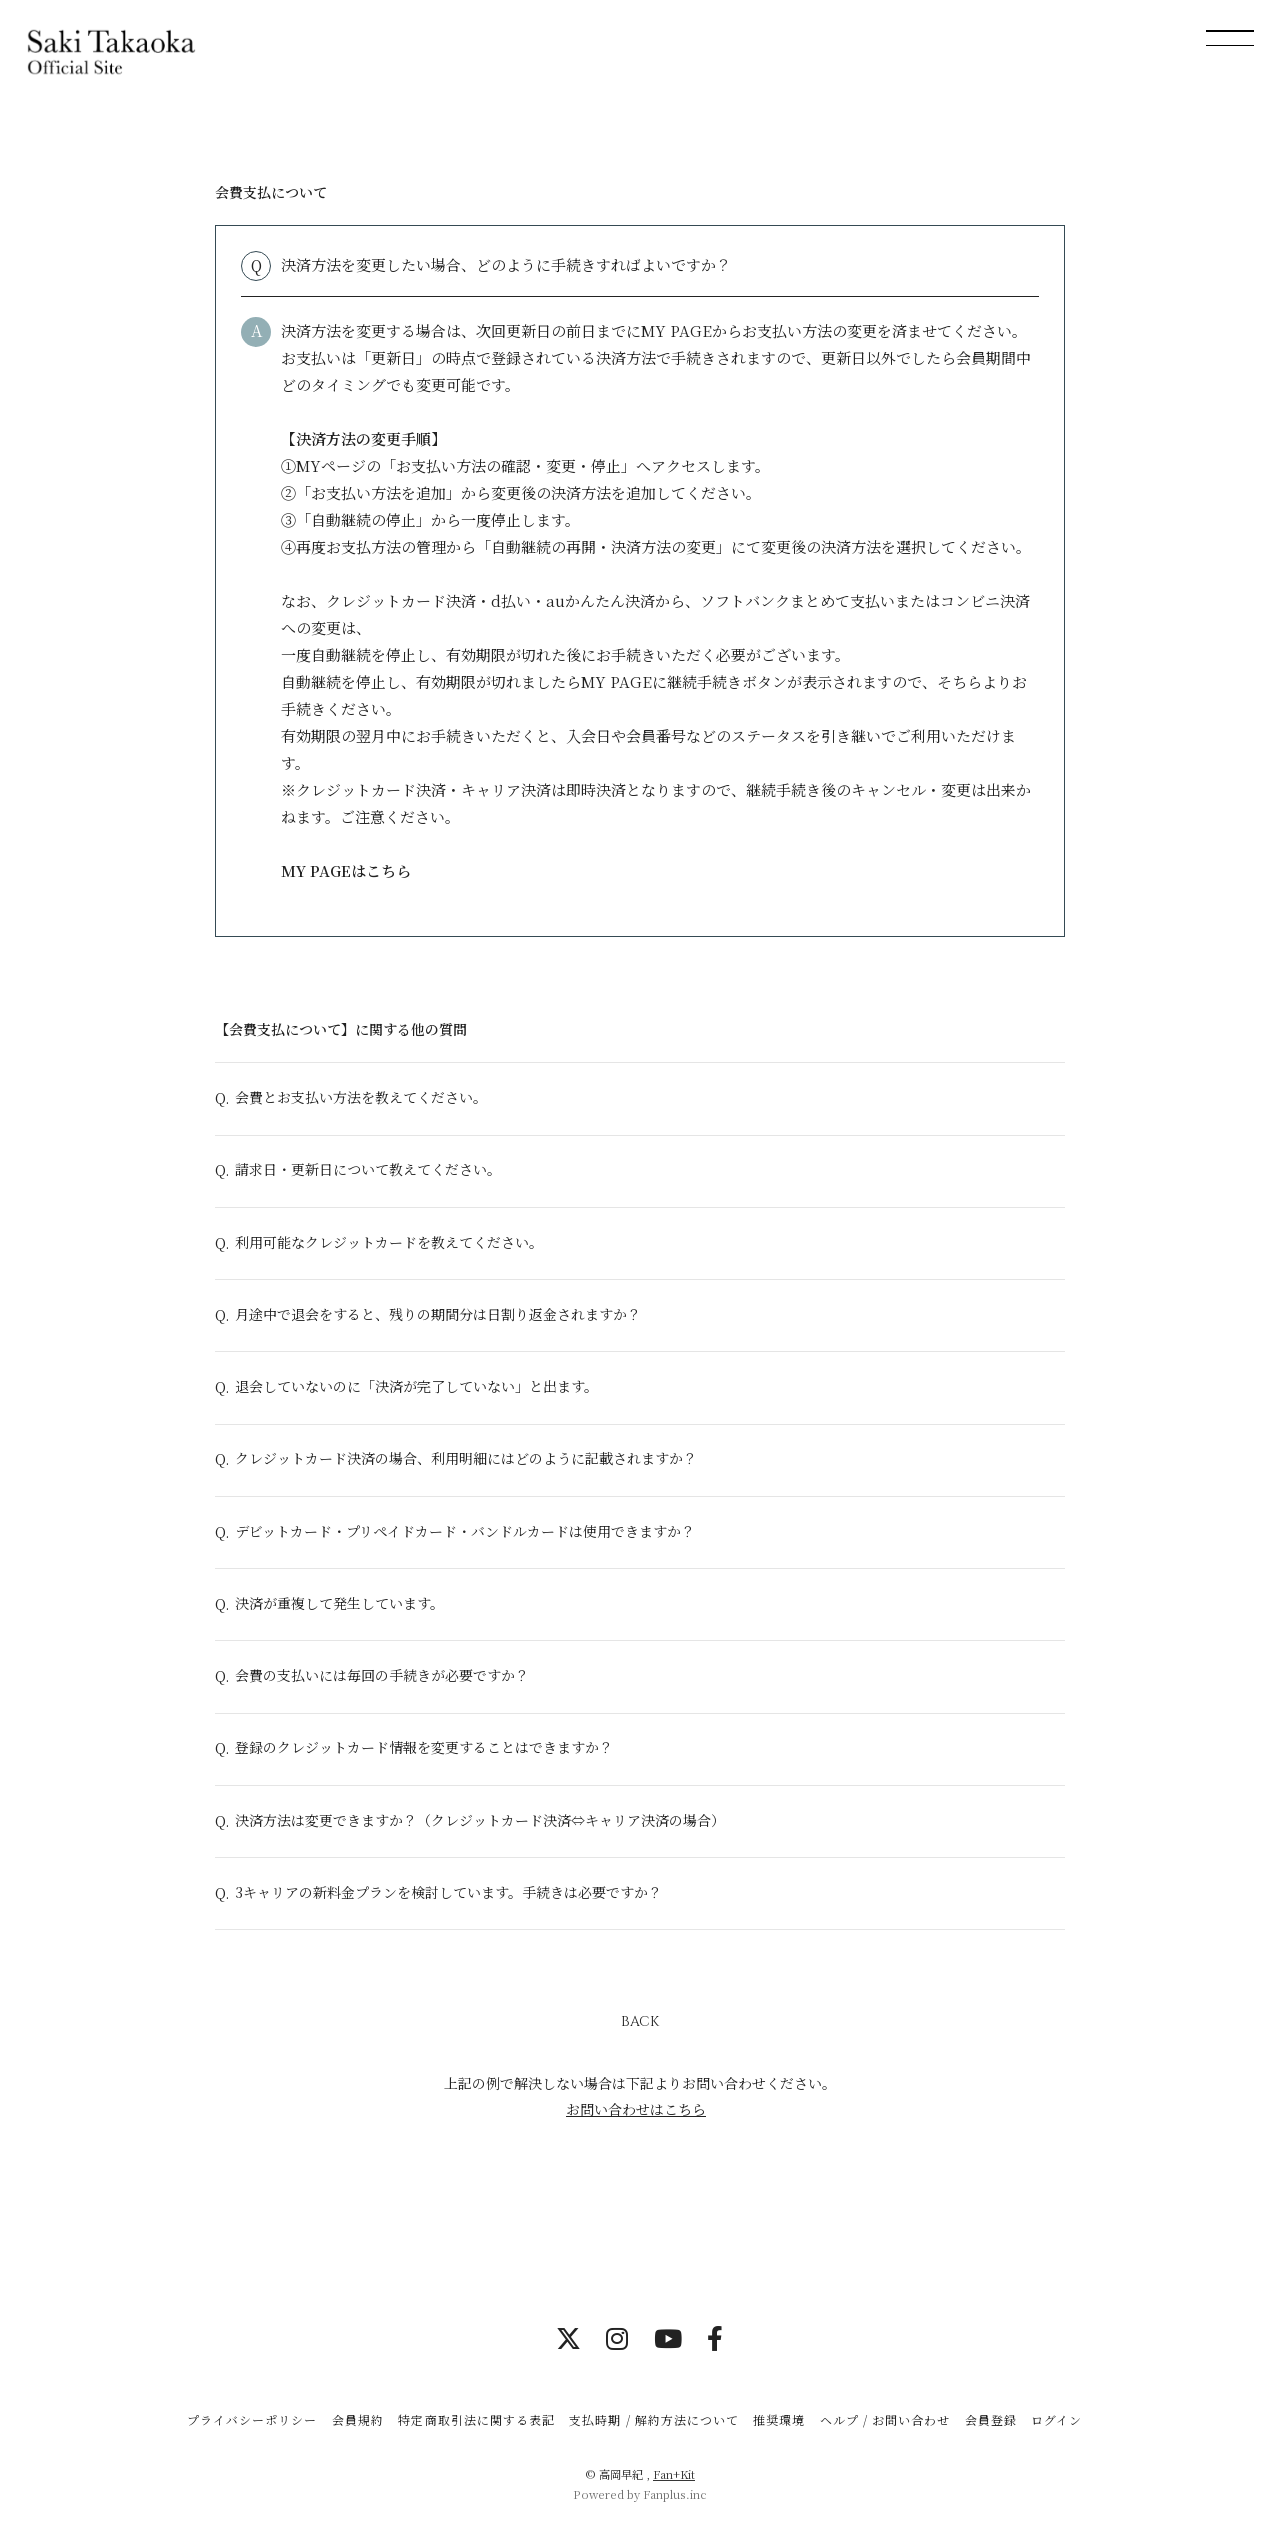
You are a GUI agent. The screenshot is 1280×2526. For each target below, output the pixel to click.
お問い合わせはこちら (636, 2113)
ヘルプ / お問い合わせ (885, 2419)
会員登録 (991, 2419)
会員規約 (358, 2419)
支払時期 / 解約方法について (654, 2419)
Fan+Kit (674, 2474)
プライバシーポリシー (252, 2419)
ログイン (1056, 2419)
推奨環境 (779, 2419)
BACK (640, 2026)
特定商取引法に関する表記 (476, 2419)
